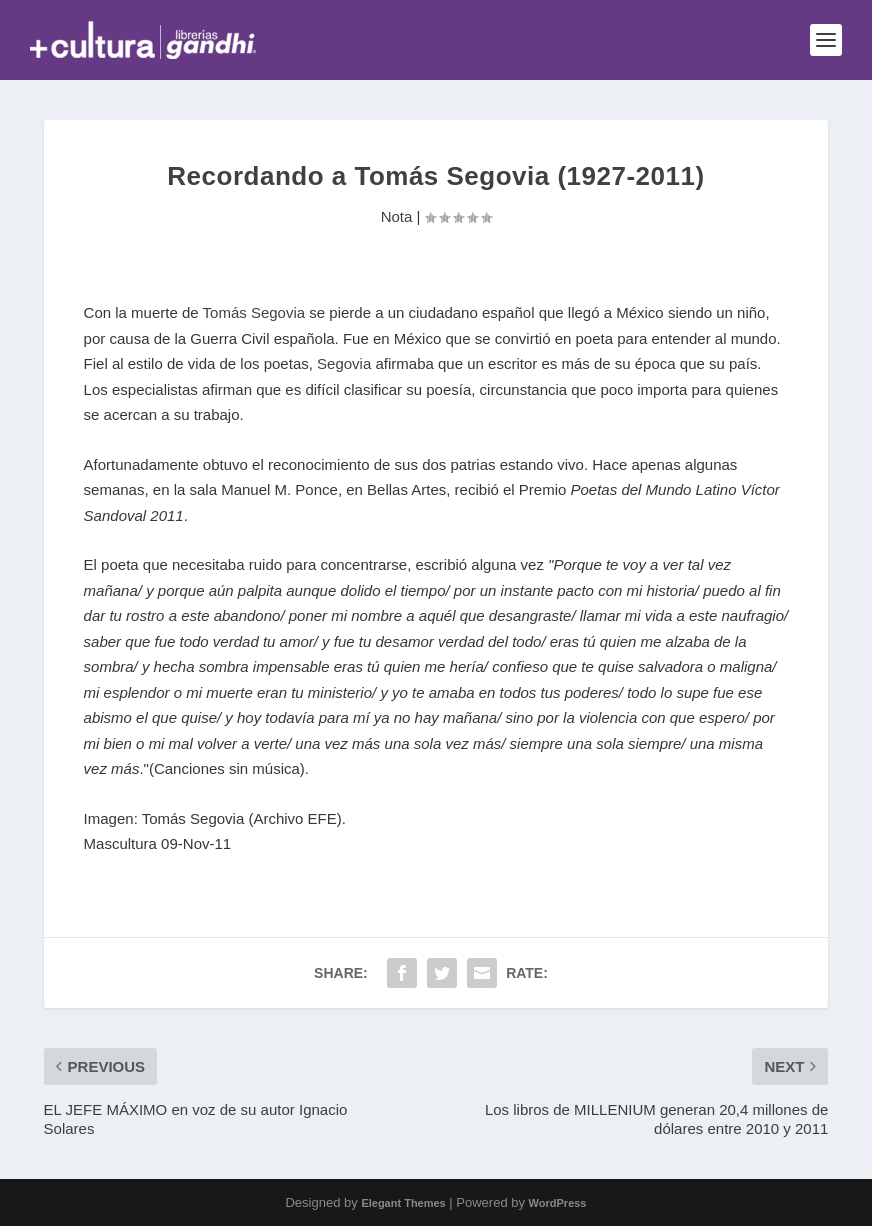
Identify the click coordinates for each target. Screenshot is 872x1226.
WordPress (558, 1203)
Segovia (344, 363)
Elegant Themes (403, 1203)
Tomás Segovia (254, 312)
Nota (397, 216)
